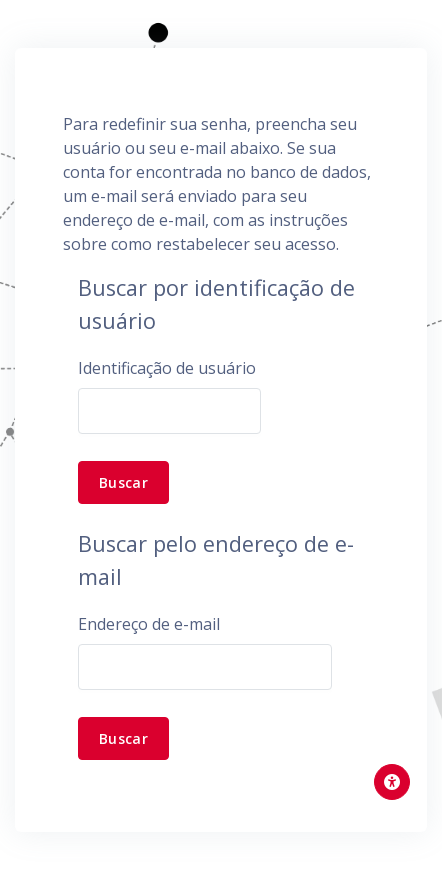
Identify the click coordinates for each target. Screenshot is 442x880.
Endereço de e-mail (149, 624)
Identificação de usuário (167, 368)
